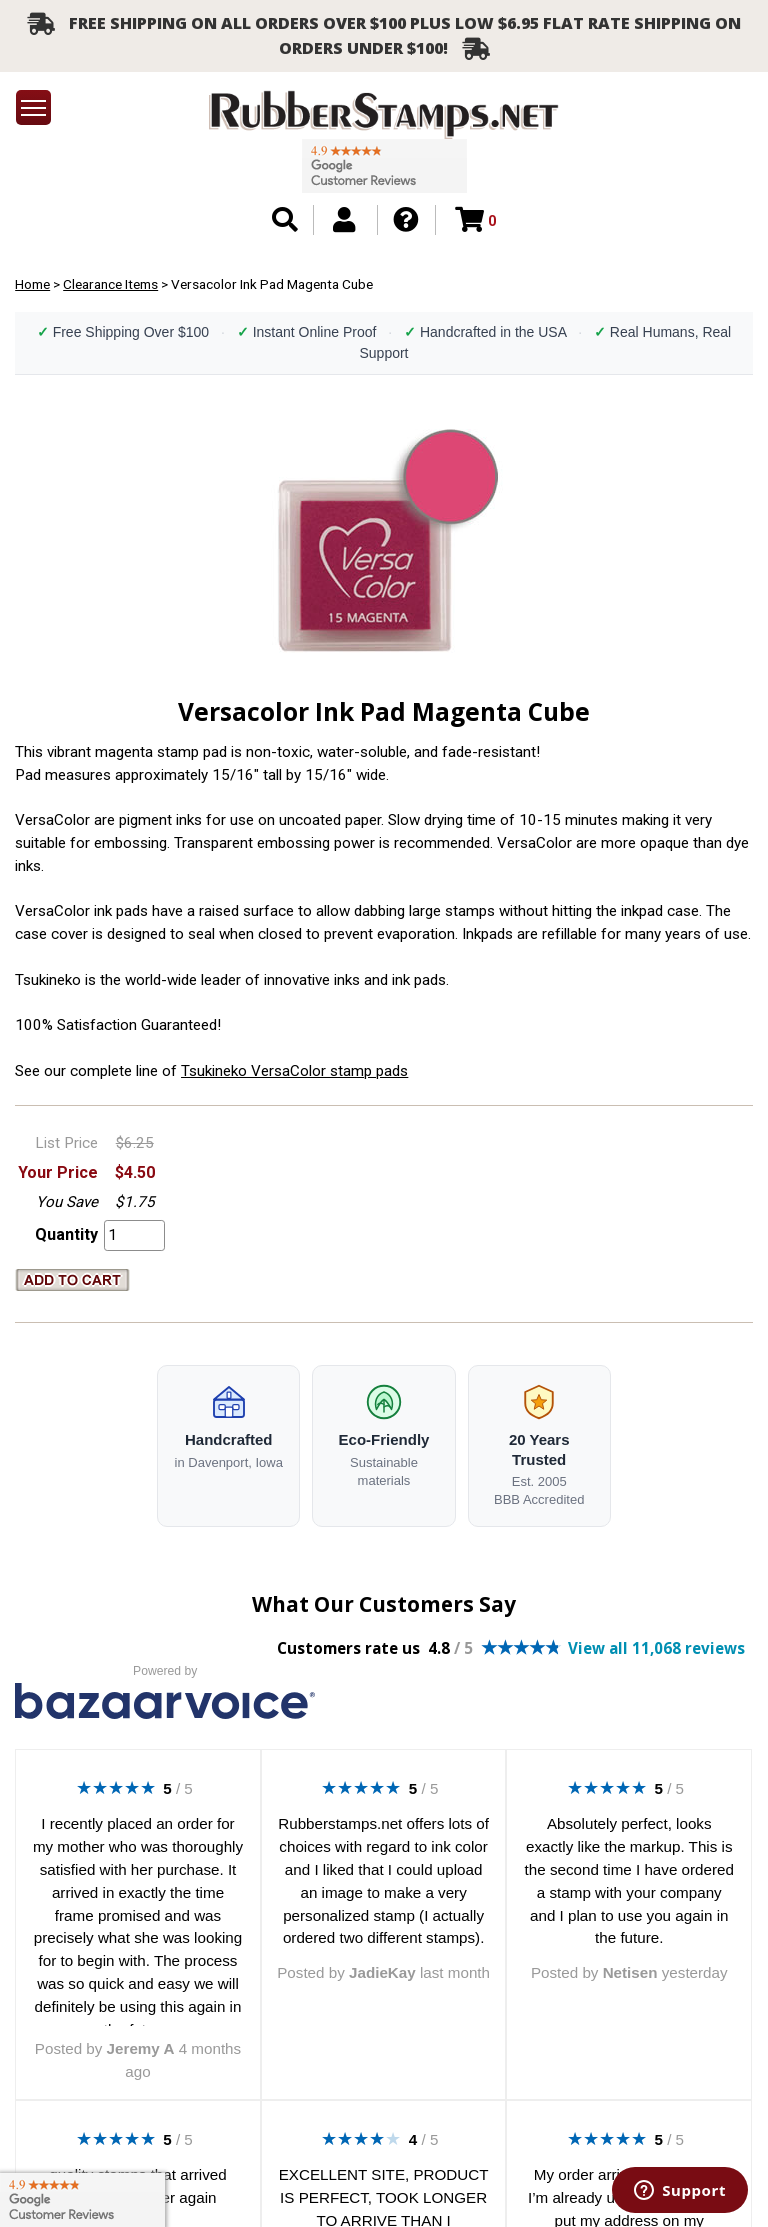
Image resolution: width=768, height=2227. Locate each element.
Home (32, 284)
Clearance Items (110, 284)
